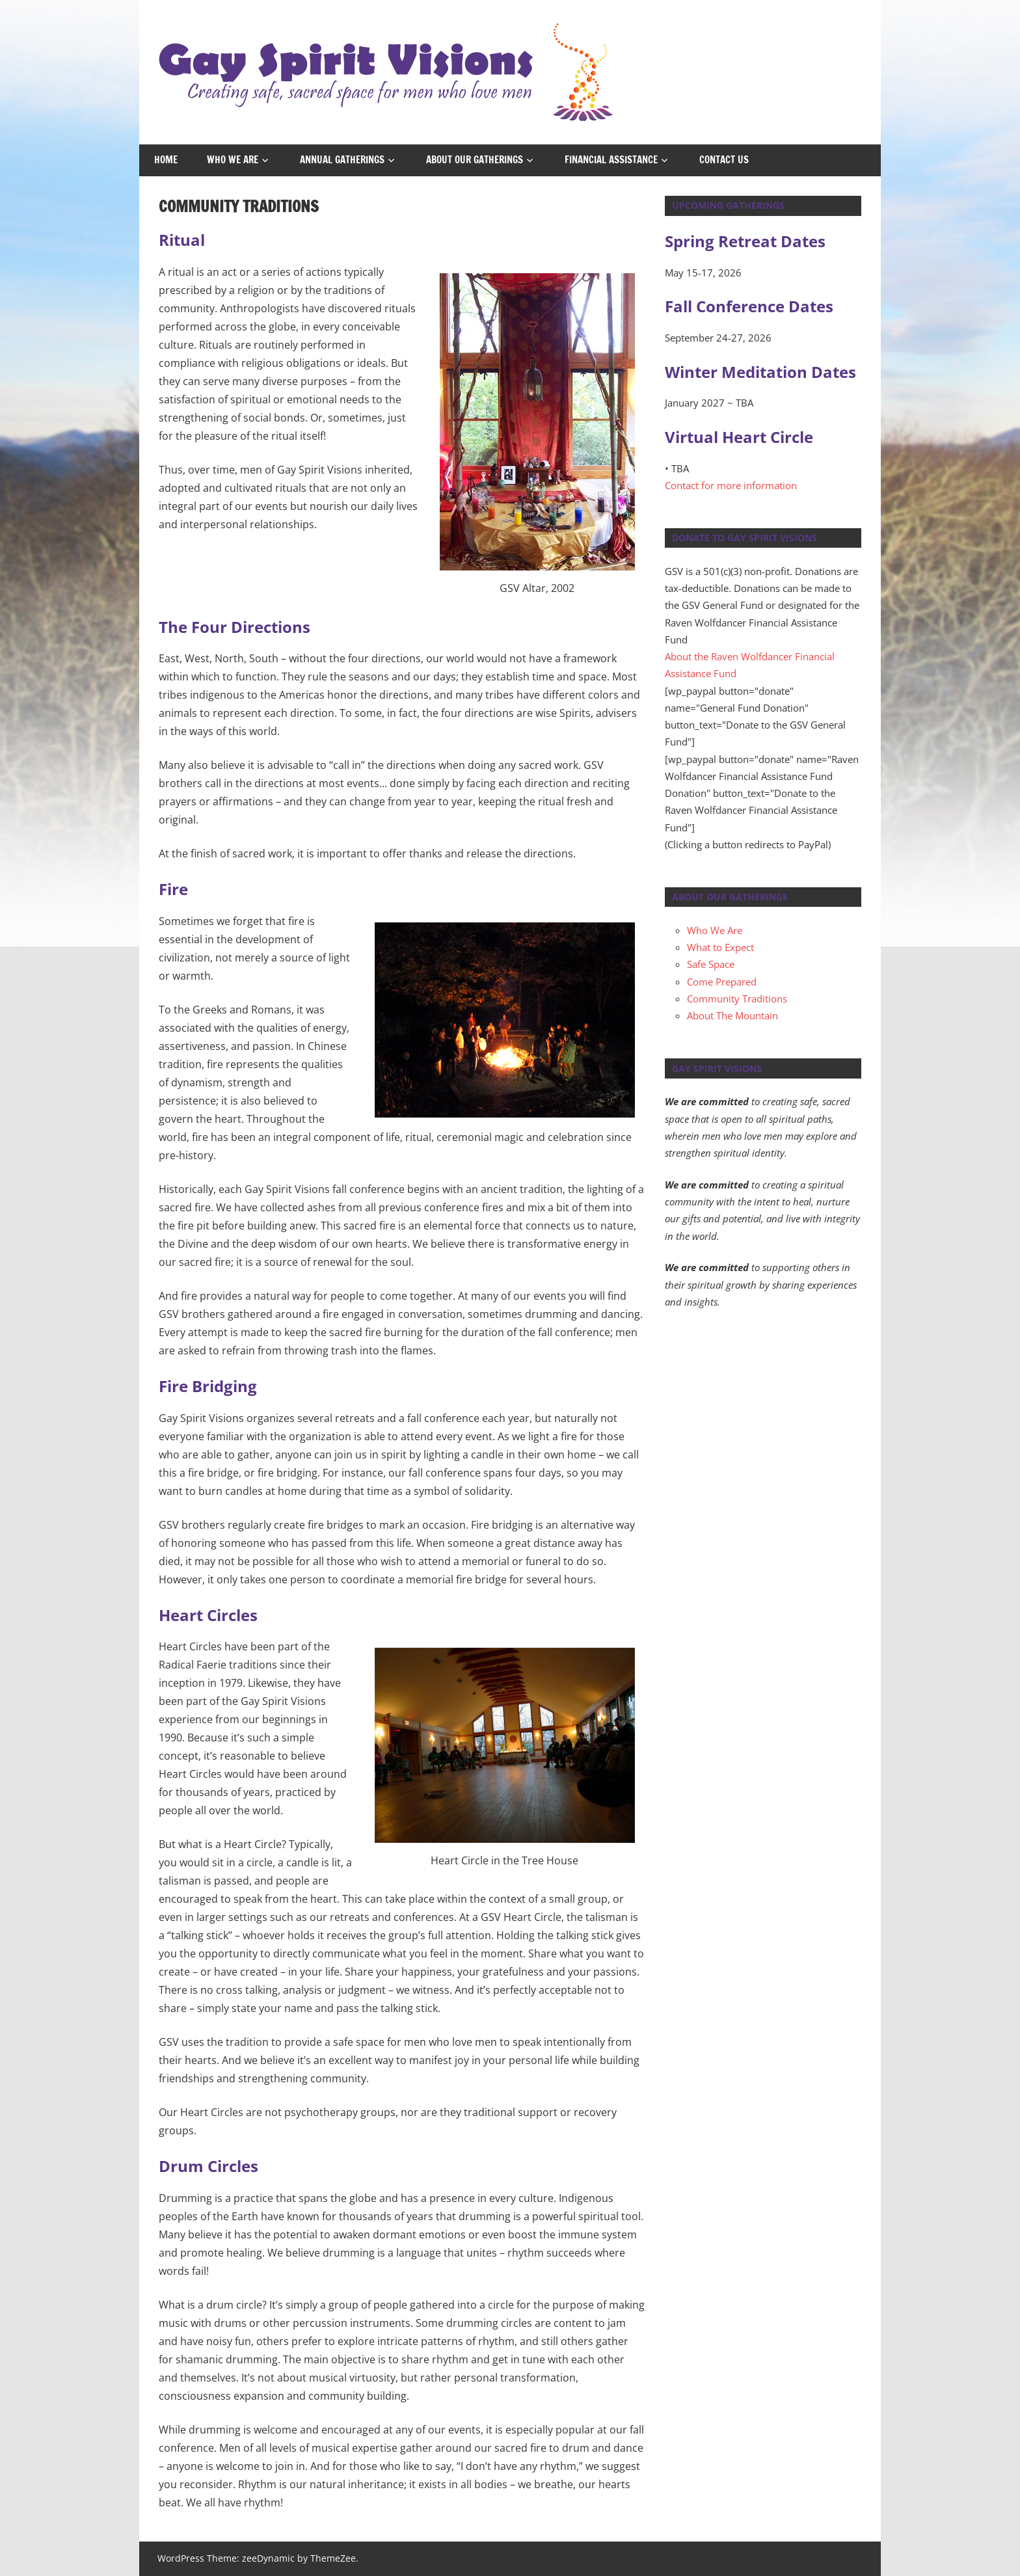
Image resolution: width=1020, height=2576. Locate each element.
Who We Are (232, 160)
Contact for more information (731, 485)
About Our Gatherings (474, 160)
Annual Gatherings (342, 160)
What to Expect (720, 947)
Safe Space (710, 964)
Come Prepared (722, 981)
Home (166, 160)
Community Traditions (737, 998)
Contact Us (724, 160)
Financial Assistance (611, 160)
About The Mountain (732, 1015)
